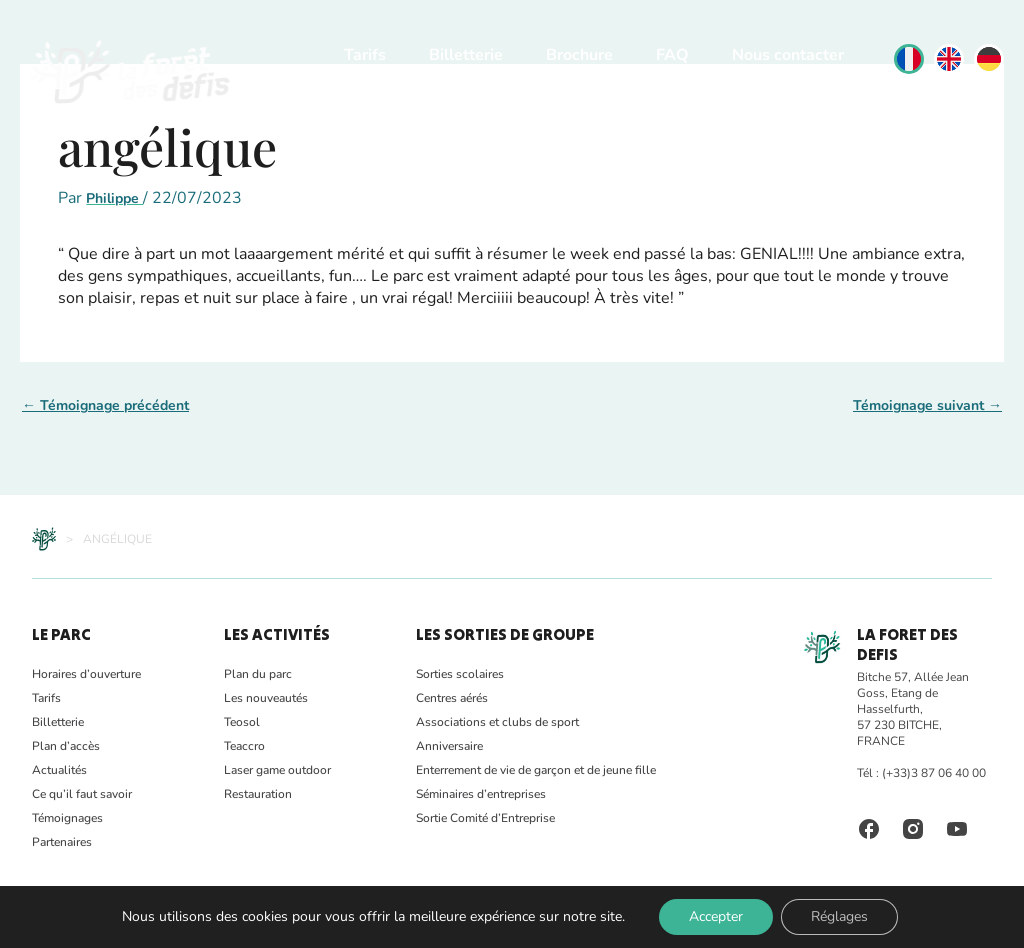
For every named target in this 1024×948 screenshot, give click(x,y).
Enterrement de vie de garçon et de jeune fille (536, 770)
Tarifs (365, 55)
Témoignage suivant (927, 405)
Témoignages (67, 818)
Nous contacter (788, 55)
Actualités (59, 770)
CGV (339, 923)
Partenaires (62, 842)
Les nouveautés (266, 698)
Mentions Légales (264, 923)
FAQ (672, 55)
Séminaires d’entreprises (481, 794)
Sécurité (178, 923)
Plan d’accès (66, 746)
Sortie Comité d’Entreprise (485, 818)
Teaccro (244, 746)
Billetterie (466, 55)
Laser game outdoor (277, 770)
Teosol (242, 722)
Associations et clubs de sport (497, 722)
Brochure (579, 55)
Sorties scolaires (460, 674)
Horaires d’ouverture (86, 674)
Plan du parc (258, 674)
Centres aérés (452, 698)
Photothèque (105, 923)
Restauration (258, 794)
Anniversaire (449, 746)
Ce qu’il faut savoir (82, 794)
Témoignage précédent (105, 405)
